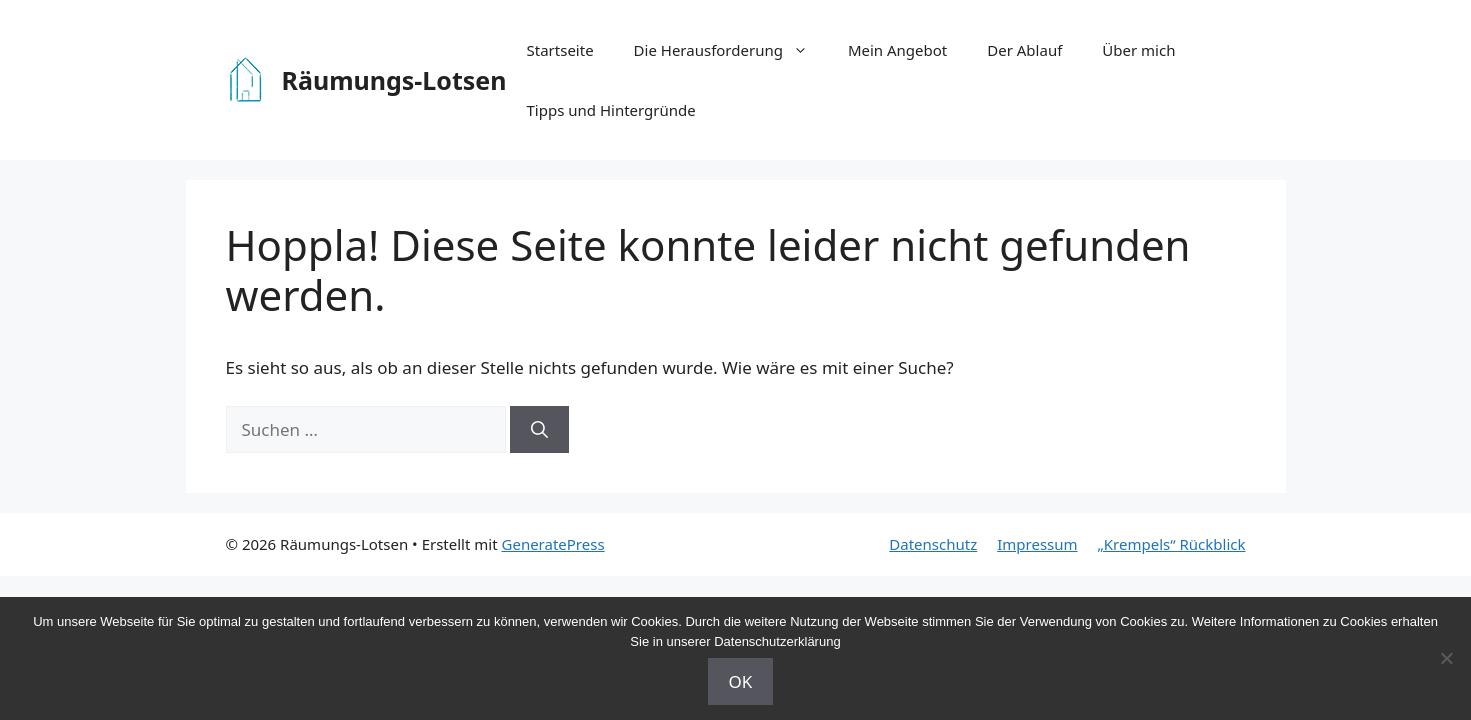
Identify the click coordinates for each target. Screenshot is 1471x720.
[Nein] (1446, 658)
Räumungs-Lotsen (394, 80)
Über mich (1138, 50)
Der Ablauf (1024, 50)
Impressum (1037, 544)
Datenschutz (933, 544)
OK (741, 681)
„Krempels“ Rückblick (1172, 544)
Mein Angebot (897, 50)
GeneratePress (553, 544)
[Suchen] (539, 430)
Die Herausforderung (731, 50)
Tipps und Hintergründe (611, 110)
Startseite (560, 50)
